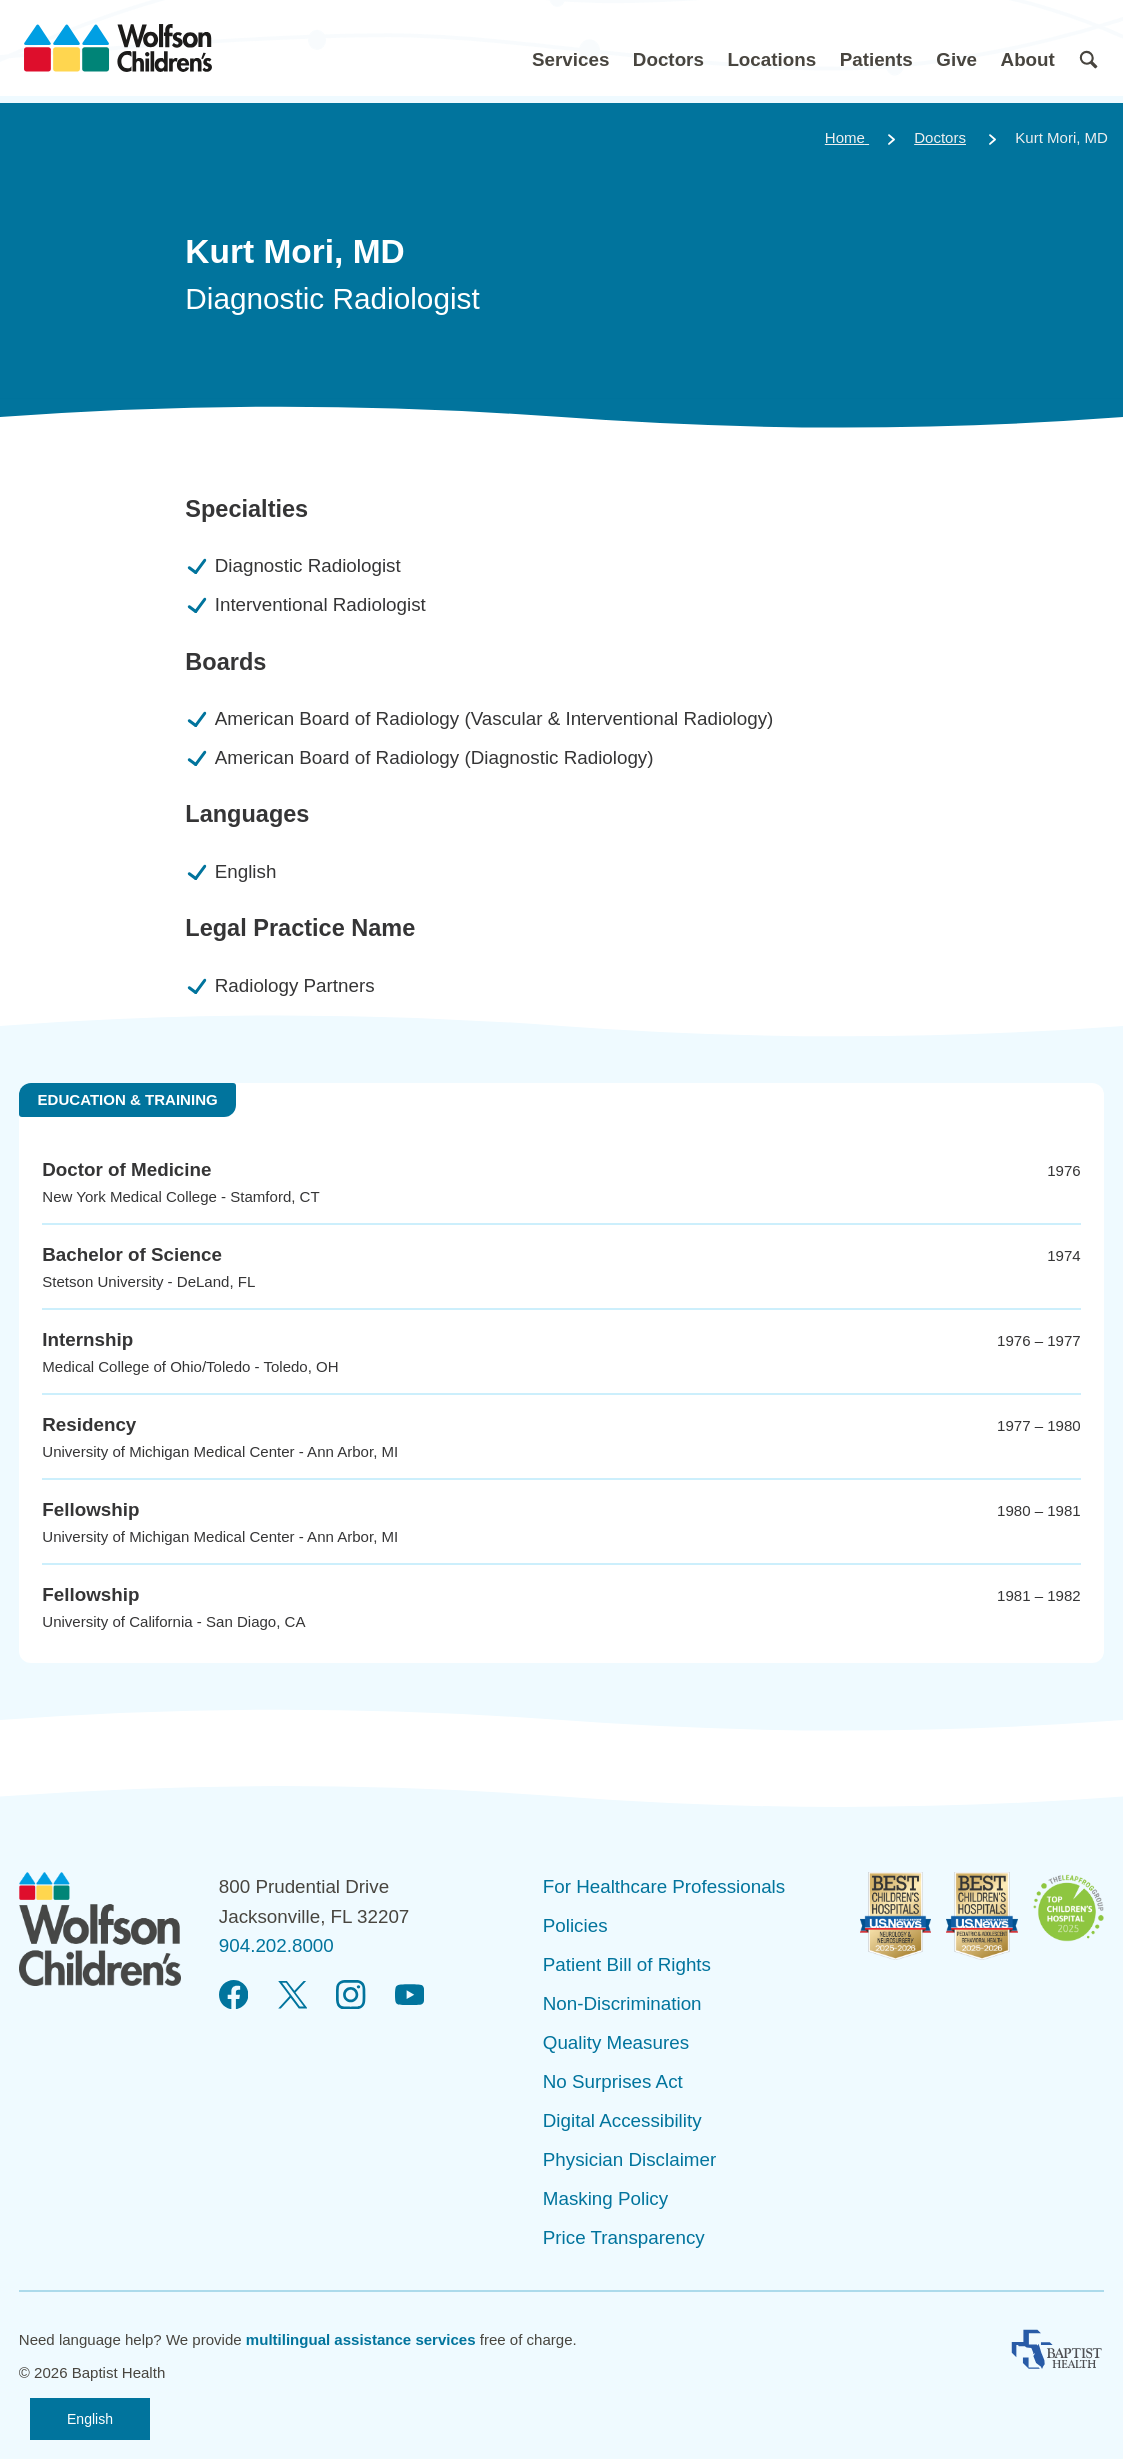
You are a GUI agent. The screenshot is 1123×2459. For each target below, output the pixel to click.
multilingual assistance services (361, 2339)
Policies (575, 1925)
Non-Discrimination (622, 2003)
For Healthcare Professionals (664, 1886)
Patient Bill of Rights (627, 1964)
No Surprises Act (613, 2081)
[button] (570, 48)
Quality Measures (616, 2042)
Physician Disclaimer (629, 2159)
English (90, 2419)
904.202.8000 (276, 1945)
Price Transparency (624, 2237)
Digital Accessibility (622, 2120)
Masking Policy (605, 2198)
